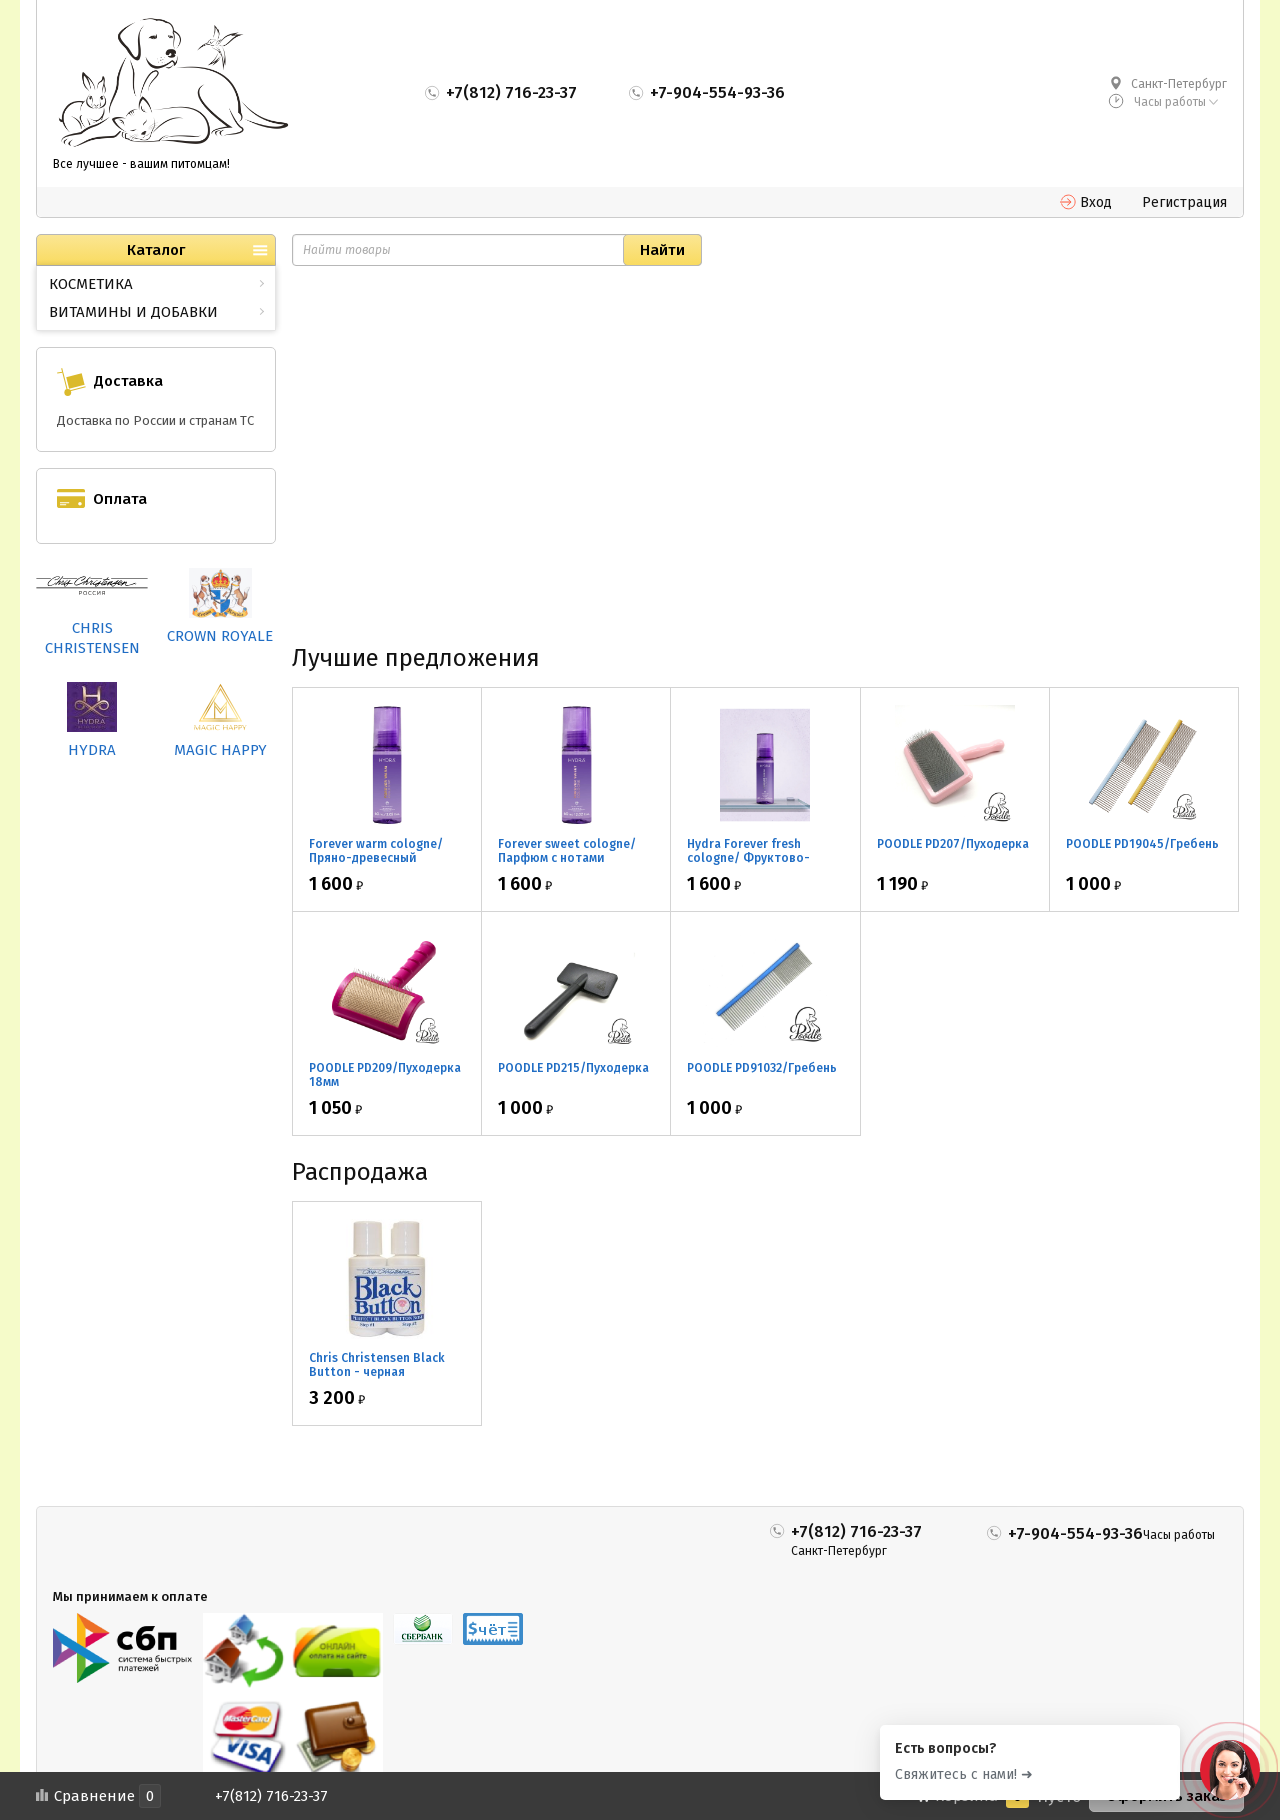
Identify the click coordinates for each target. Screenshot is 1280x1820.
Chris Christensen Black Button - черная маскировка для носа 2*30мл (377, 1379)
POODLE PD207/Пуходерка (953, 844)
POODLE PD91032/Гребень (762, 1068)
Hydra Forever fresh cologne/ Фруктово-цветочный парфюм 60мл (763, 858)
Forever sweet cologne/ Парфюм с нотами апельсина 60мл (567, 858)
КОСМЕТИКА (91, 284)
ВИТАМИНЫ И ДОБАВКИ (133, 312)
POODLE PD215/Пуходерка (573, 1068)
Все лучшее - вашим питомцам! (141, 164)
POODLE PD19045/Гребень (1142, 844)
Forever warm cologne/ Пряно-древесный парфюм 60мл (376, 858)
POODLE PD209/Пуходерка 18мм (385, 1075)
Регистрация (1184, 202)
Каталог (156, 250)
